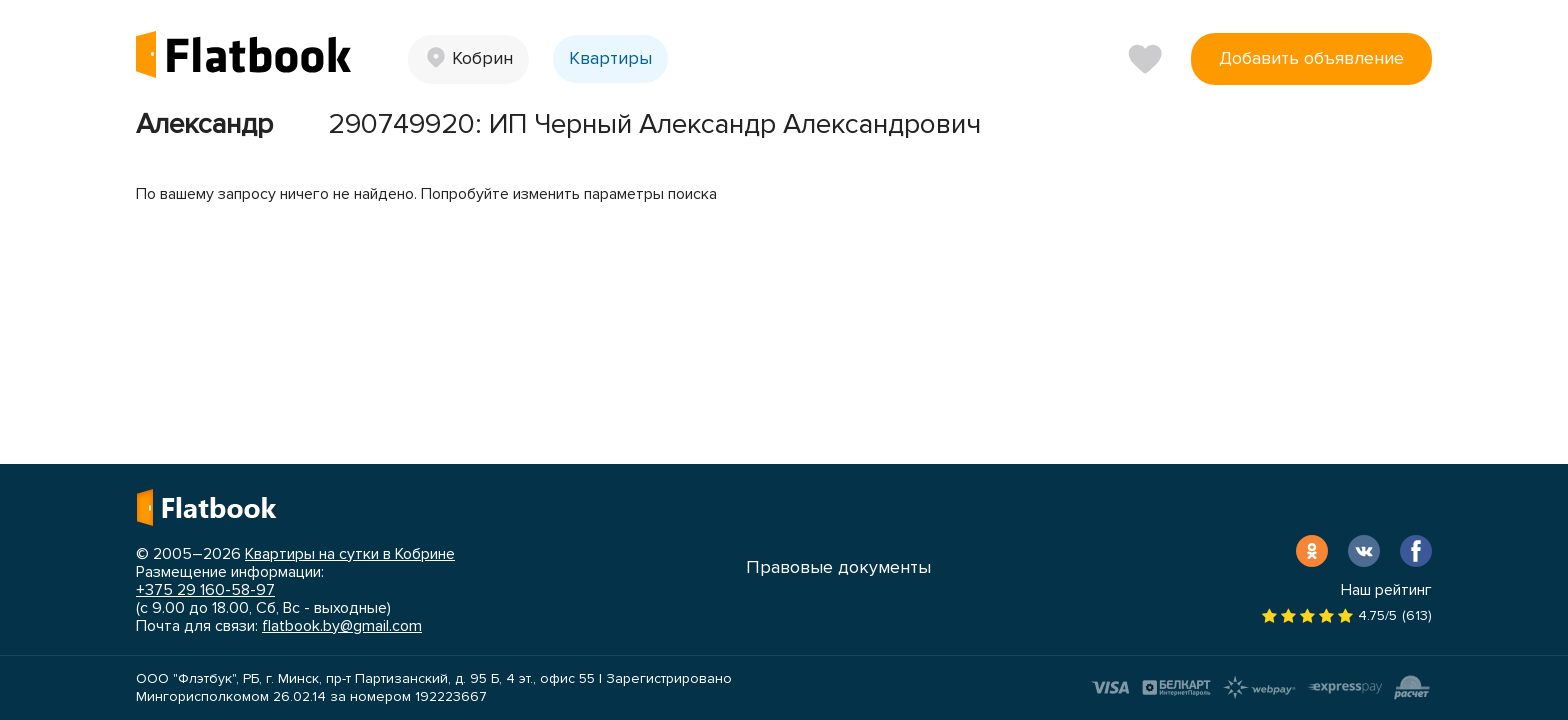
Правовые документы (838, 567)
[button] (468, 59)
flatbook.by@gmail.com (342, 626)
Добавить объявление (1311, 58)
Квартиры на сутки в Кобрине (350, 554)
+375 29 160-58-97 (205, 590)
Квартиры (610, 58)
